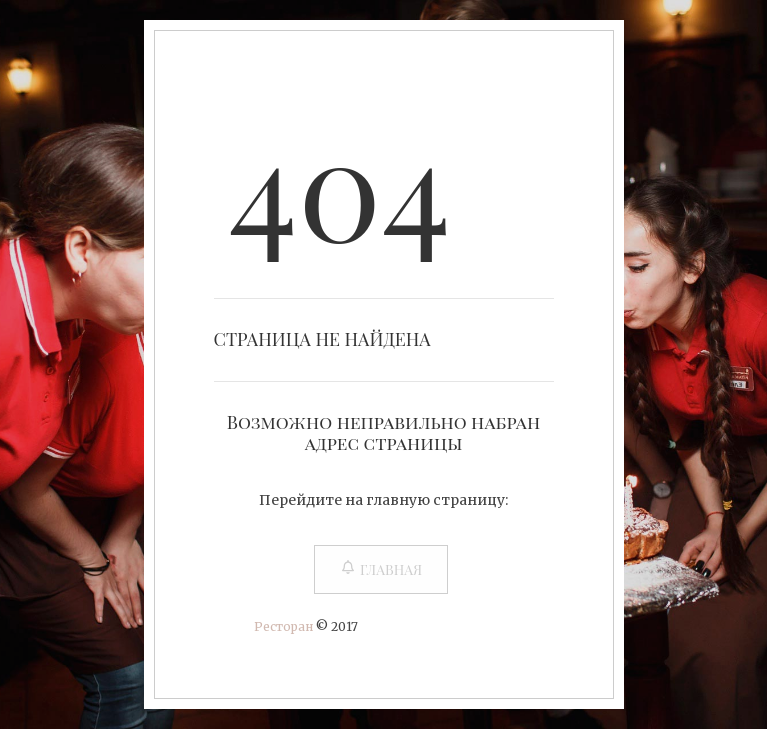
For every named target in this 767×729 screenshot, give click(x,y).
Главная (381, 569)
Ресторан (283, 626)
